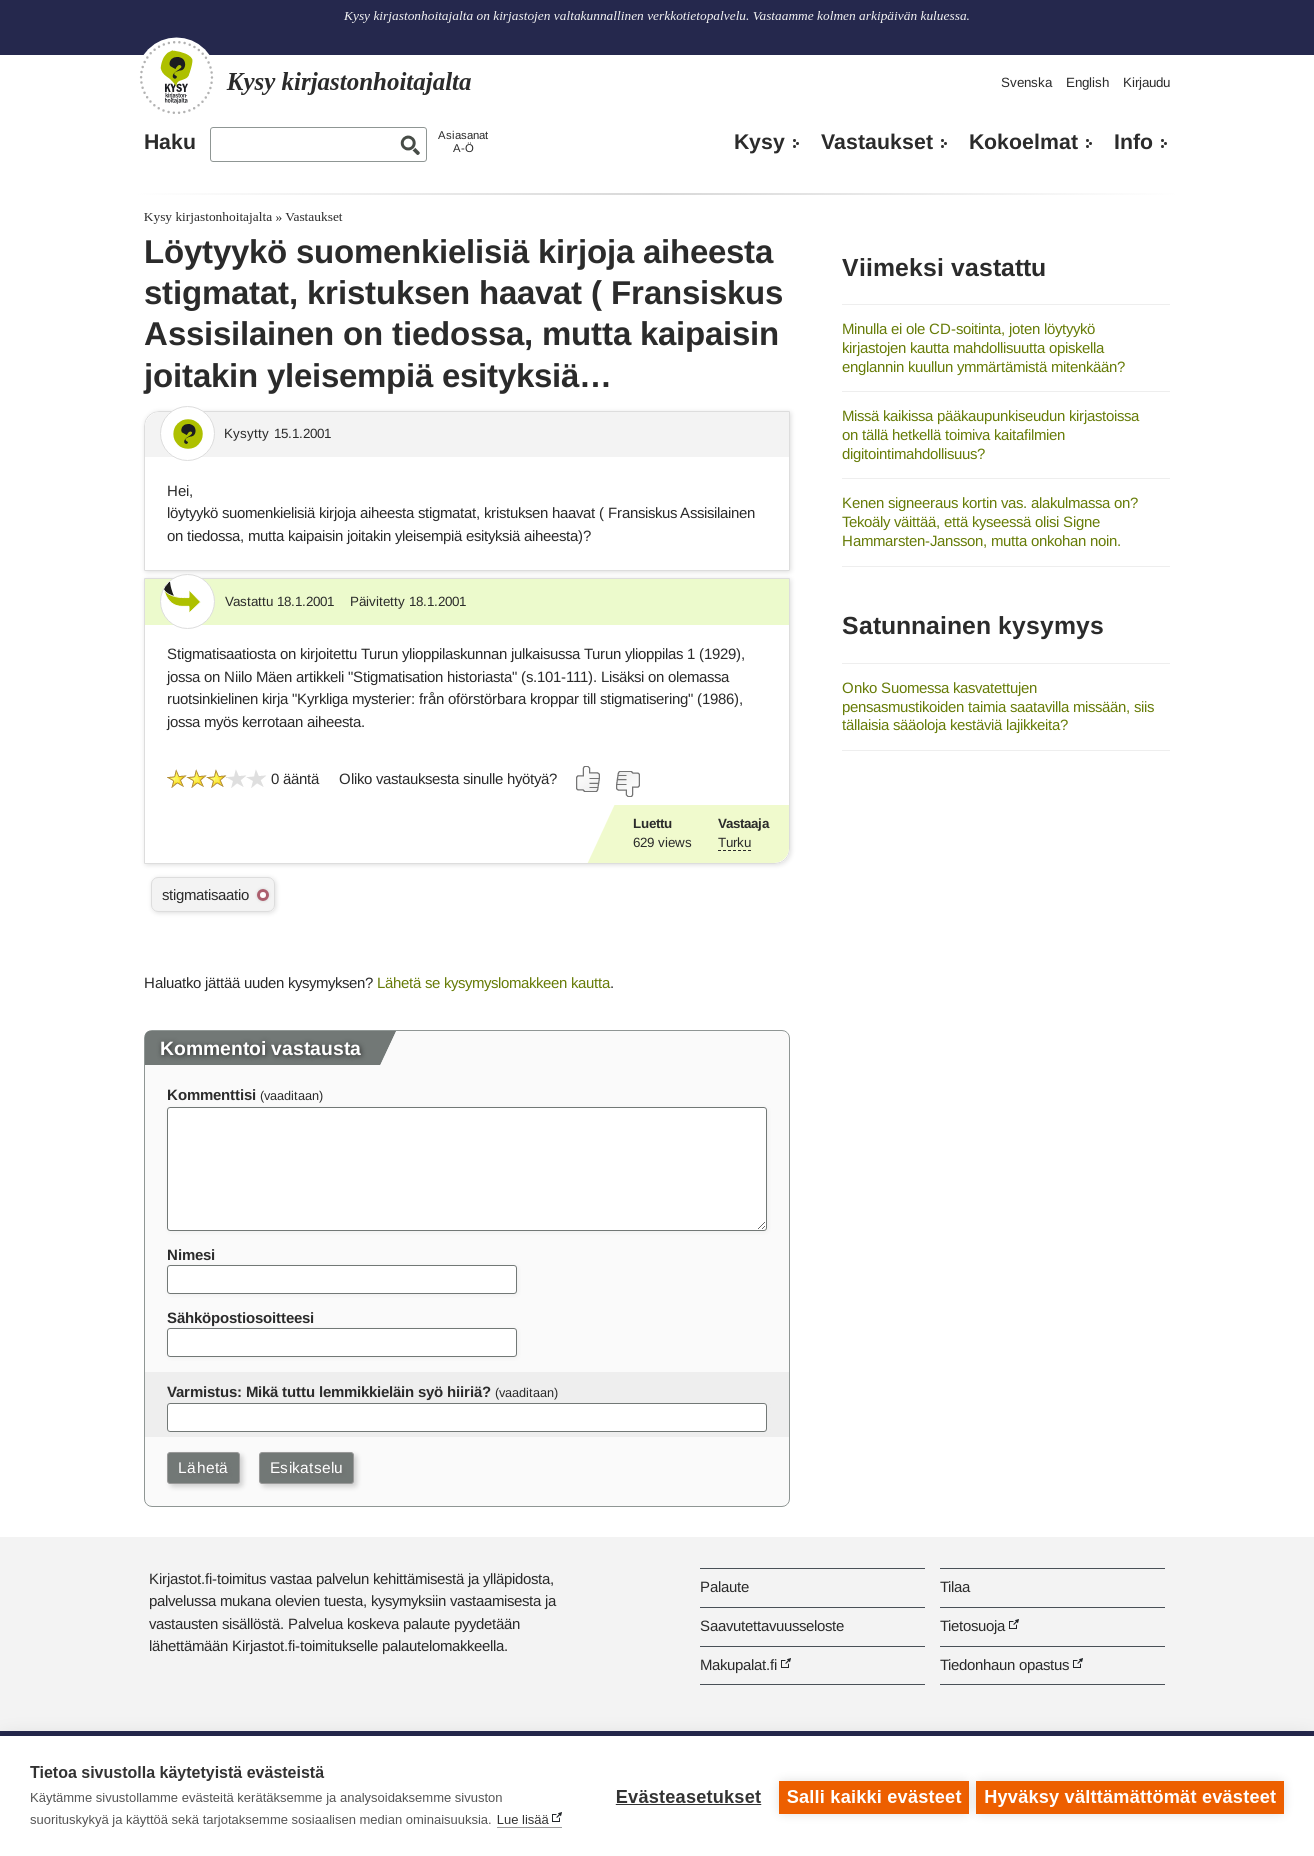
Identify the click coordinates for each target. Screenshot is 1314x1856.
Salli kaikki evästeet (871, 1796)
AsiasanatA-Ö (463, 141)
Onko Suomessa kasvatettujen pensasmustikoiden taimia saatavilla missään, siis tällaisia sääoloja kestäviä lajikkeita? (998, 706)
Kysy (759, 142)
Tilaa (955, 1586)
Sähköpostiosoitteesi (240, 1317)
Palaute (724, 1586)
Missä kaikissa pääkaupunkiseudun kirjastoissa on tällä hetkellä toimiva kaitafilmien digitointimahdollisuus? (990, 434)
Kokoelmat (1023, 142)
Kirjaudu (1146, 82)
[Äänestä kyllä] (589, 779)
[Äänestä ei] (627, 784)
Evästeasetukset (685, 1796)
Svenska (1026, 82)
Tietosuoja (972, 1625)
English (1087, 82)
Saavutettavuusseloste (772, 1625)
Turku (734, 842)
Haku (170, 142)
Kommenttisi (211, 1094)
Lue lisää (523, 1819)
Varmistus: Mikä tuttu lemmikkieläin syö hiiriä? (329, 1391)
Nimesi (191, 1254)
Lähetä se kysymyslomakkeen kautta (493, 982)
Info (1133, 142)
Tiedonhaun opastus (1004, 1664)
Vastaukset (877, 142)
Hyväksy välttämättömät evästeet (1130, 1796)
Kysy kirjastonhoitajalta (208, 216)
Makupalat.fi (738, 1664)
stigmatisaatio (205, 894)
